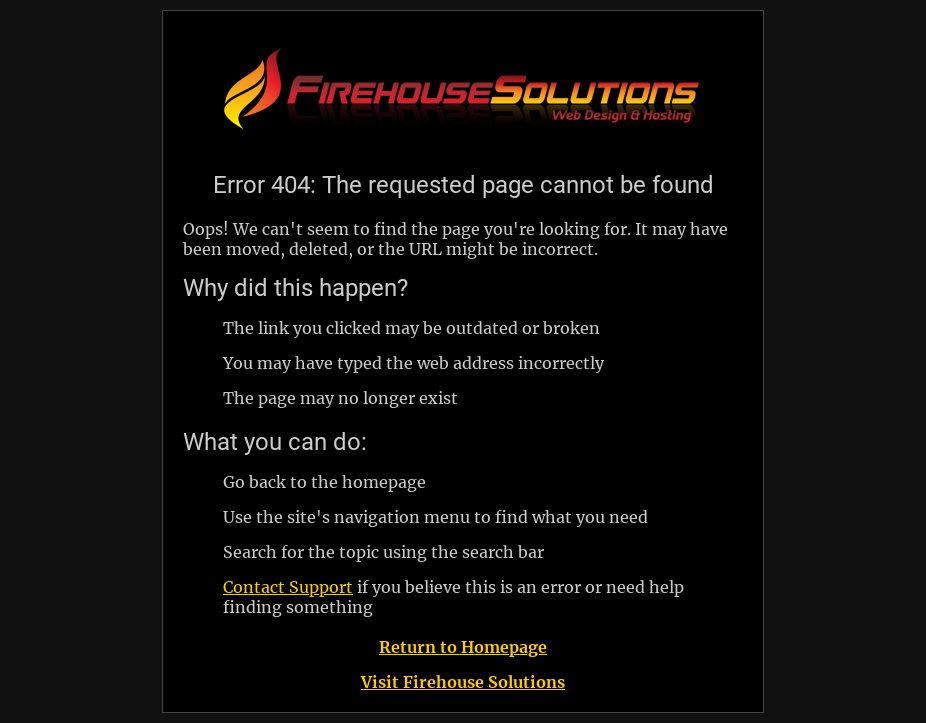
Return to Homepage (463, 647)
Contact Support (288, 587)
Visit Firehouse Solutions (463, 682)
